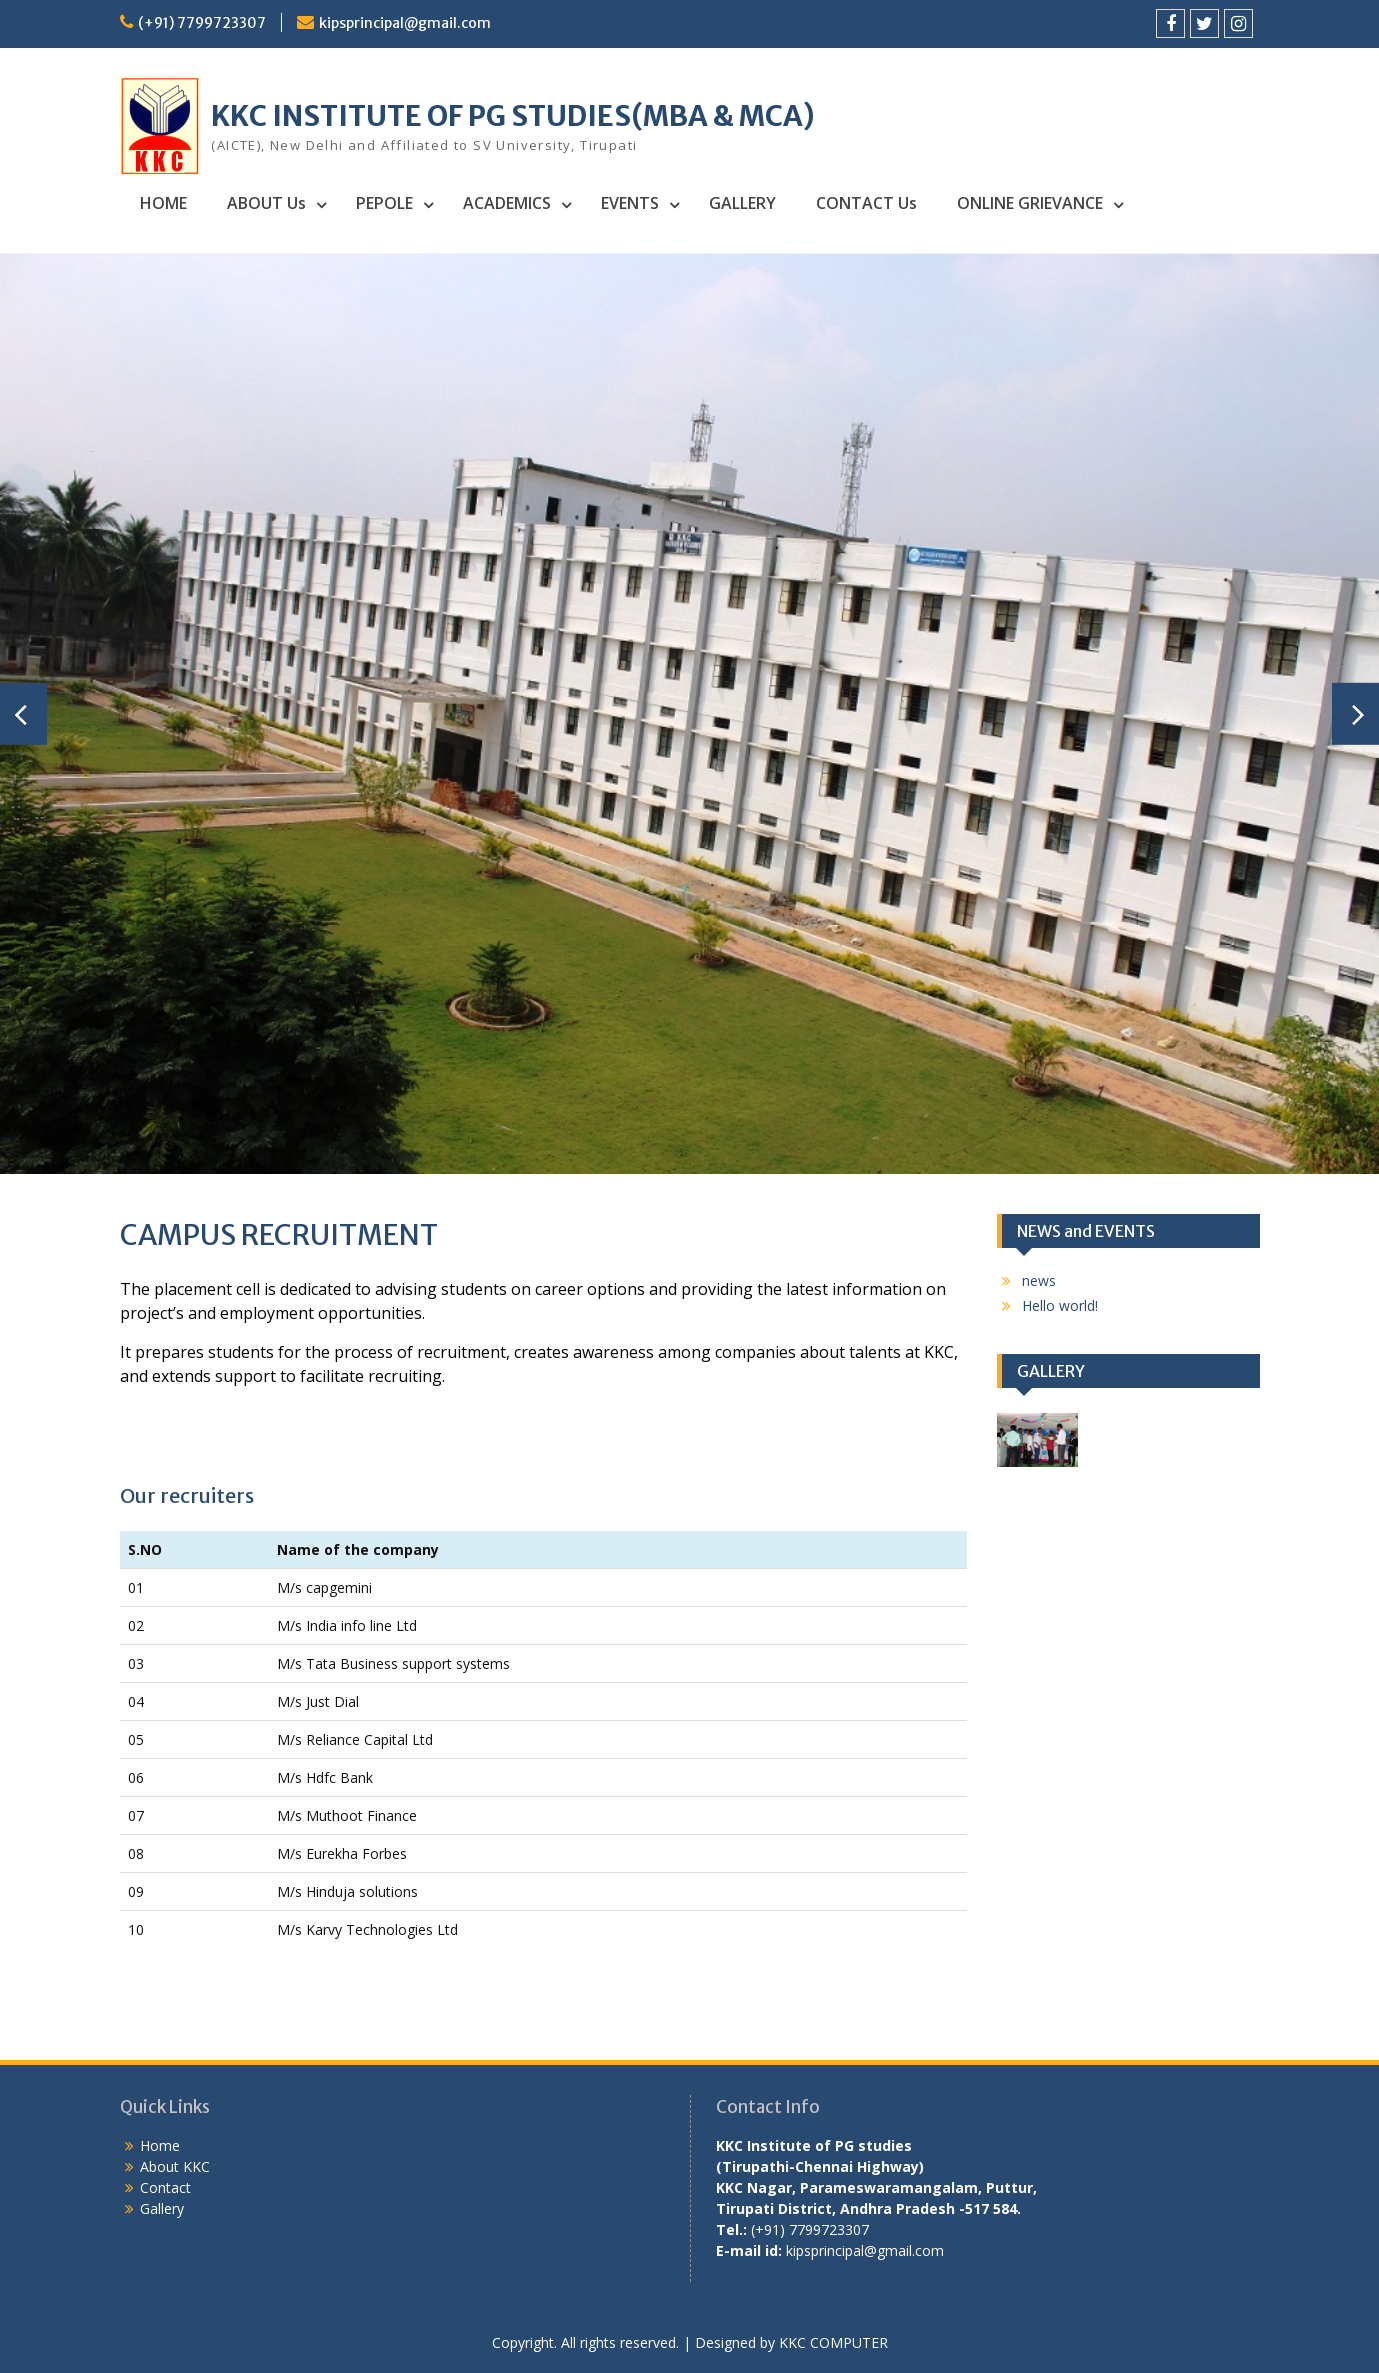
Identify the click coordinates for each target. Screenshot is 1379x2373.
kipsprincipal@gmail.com (405, 23)
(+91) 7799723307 (202, 23)
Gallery (162, 2208)
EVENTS (630, 203)
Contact (165, 2187)
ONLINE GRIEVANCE (1030, 203)
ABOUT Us (266, 203)
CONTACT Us (866, 203)
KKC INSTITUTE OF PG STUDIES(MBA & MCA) (513, 116)
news (1039, 1280)
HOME (163, 203)
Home (160, 2145)
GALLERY (742, 203)
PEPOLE (384, 203)
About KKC (175, 2166)
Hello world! (1060, 1305)
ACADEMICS (507, 203)
